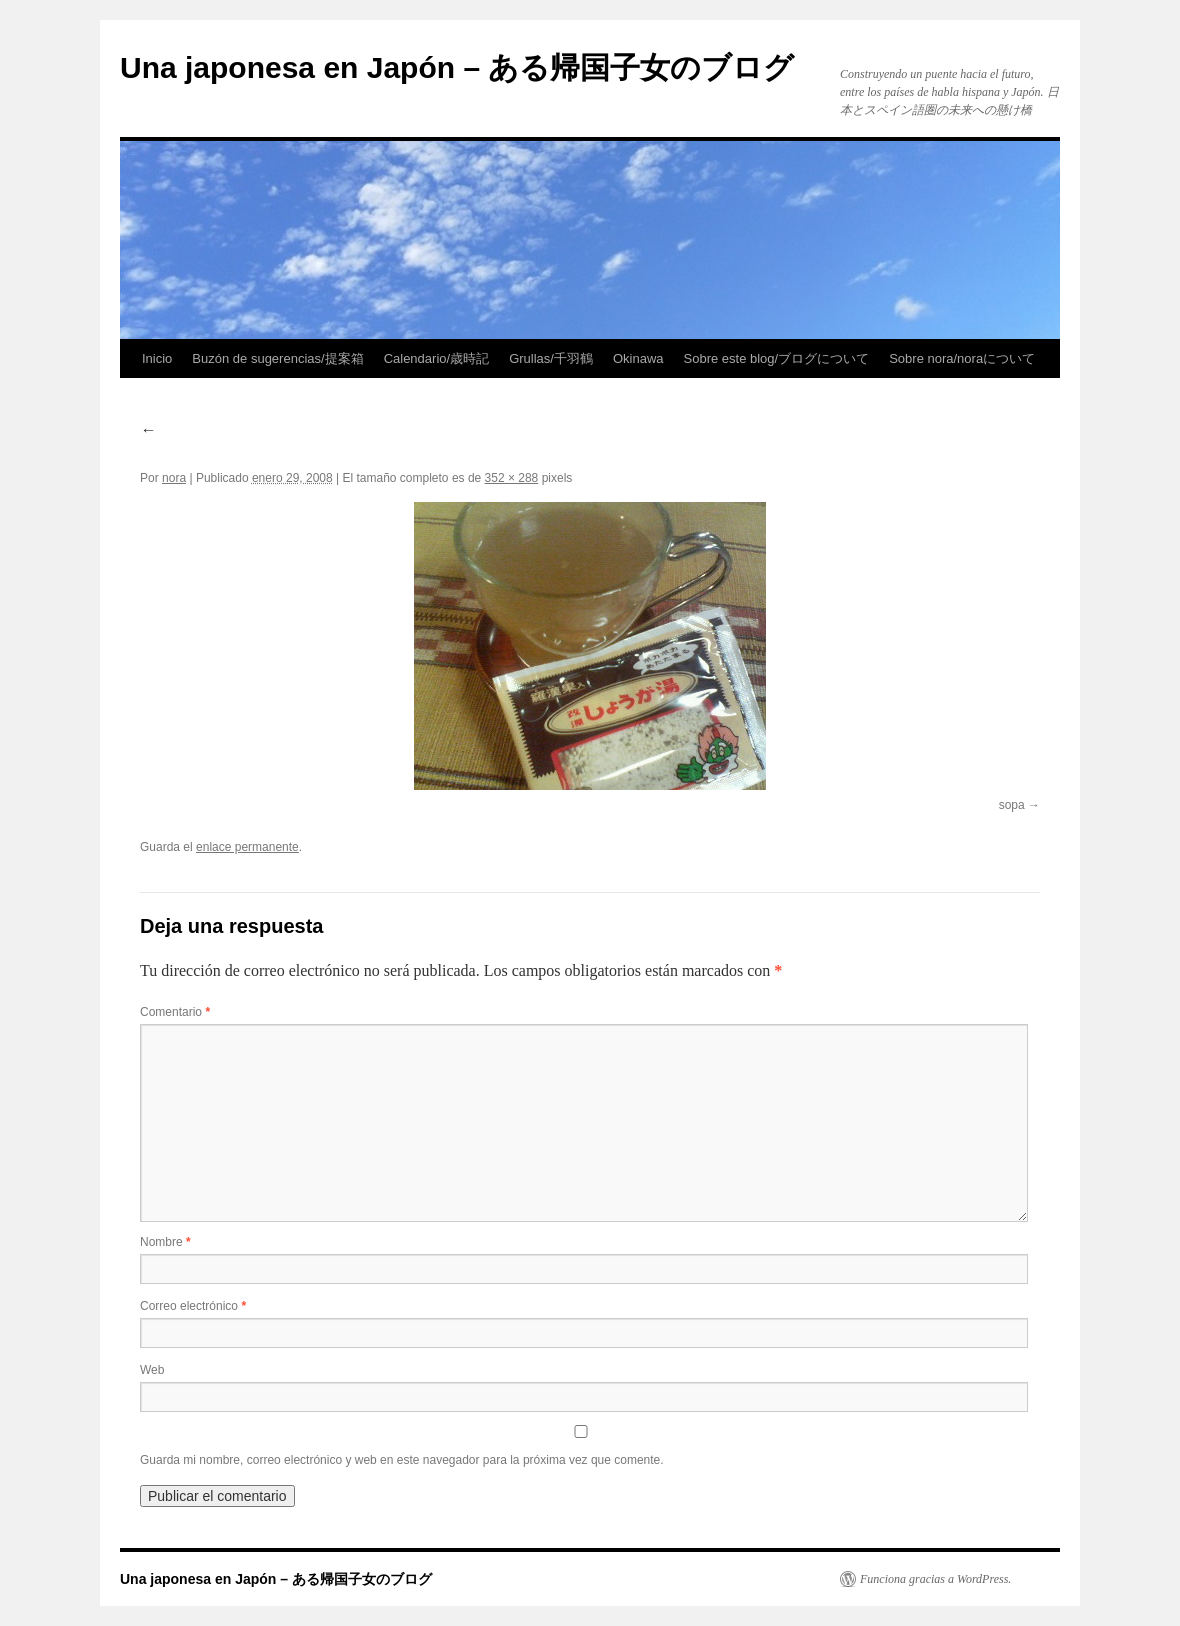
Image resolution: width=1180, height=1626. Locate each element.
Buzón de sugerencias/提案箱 (277, 358)
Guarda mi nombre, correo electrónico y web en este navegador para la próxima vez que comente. (402, 1460)
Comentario (175, 1012)
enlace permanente (247, 847)
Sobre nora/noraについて (962, 358)
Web (152, 1370)
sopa (1012, 805)
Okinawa (638, 358)
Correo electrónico (193, 1306)
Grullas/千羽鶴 (551, 358)
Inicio (157, 358)
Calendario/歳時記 (437, 358)
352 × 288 (512, 478)
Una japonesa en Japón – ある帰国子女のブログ (457, 67)
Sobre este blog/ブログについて (777, 358)
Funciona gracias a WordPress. (935, 1579)
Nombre (165, 1242)
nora (174, 478)
